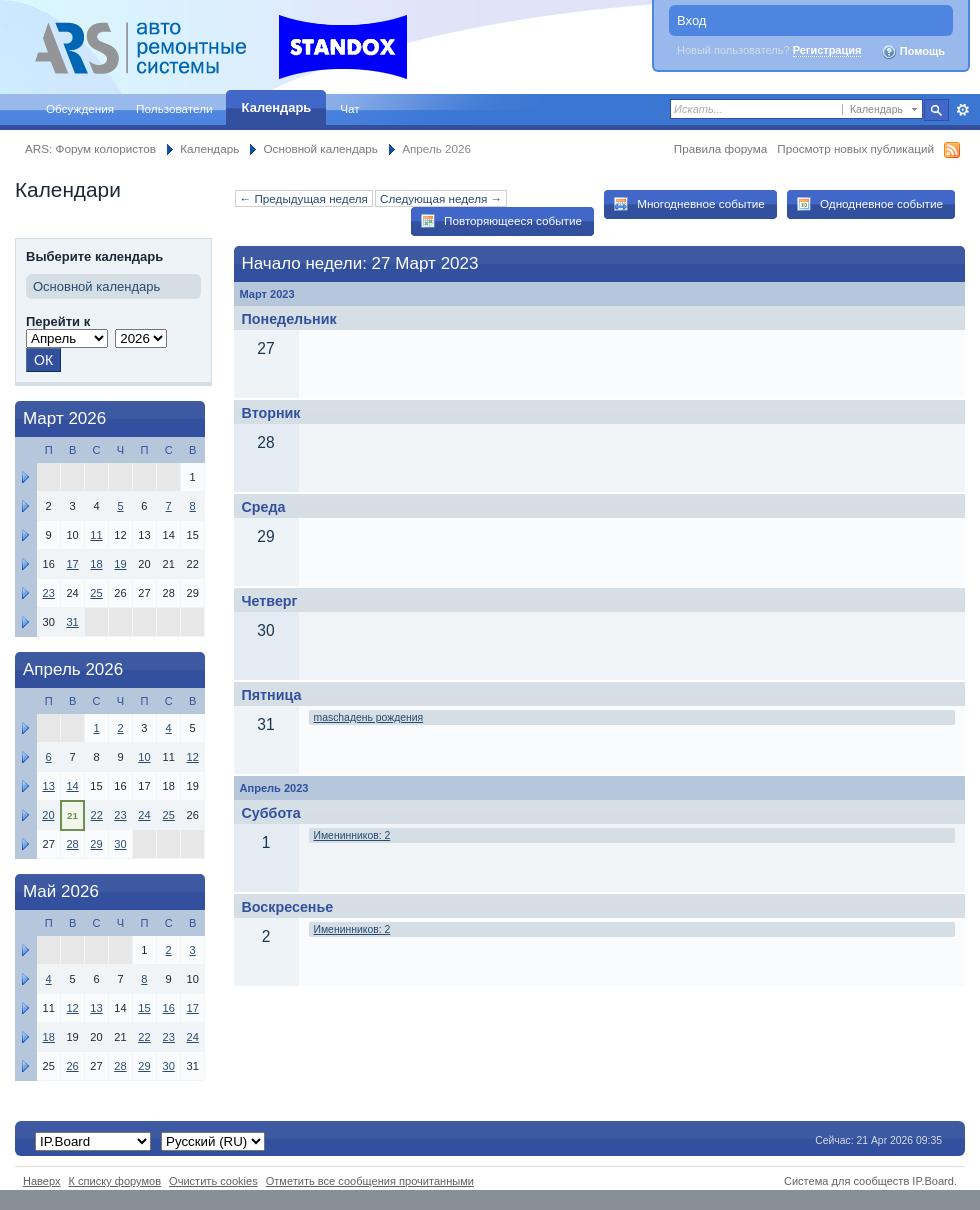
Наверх (42, 1181)
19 (120, 564)
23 (48, 593)
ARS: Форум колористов (90, 148)
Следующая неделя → (441, 198)
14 (72, 786)
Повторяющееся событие (501, 221)
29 (96, 844)
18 (96, 564)
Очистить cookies (213, 1181)
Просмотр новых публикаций (855, 148)
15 (144, 1008)
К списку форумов (115, 1181)
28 (72, 844)
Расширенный (962, 110)
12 (193, 757)
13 (48, 786)
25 (96, 593)
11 (96, 535)
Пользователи (174, 108)
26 (72, 1066)
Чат (349, 108)
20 (48, 815)
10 (144, 757)
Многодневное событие (689, 204)
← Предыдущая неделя (304, 198)
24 (144, 815)
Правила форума (720, 148)
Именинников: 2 (352, 835)
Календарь (277, 107)
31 (72, 622)
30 (120, 844)
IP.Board (933, 1181)
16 (169, 1008)
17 (72, 564)
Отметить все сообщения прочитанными (370, 1181)
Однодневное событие (869, 204)
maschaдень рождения (369, 717)
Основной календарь (321, 148)
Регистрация (827, 50)
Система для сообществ (846, 1181)
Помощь (913, 52)
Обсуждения (80, 108)
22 (97, 815)
